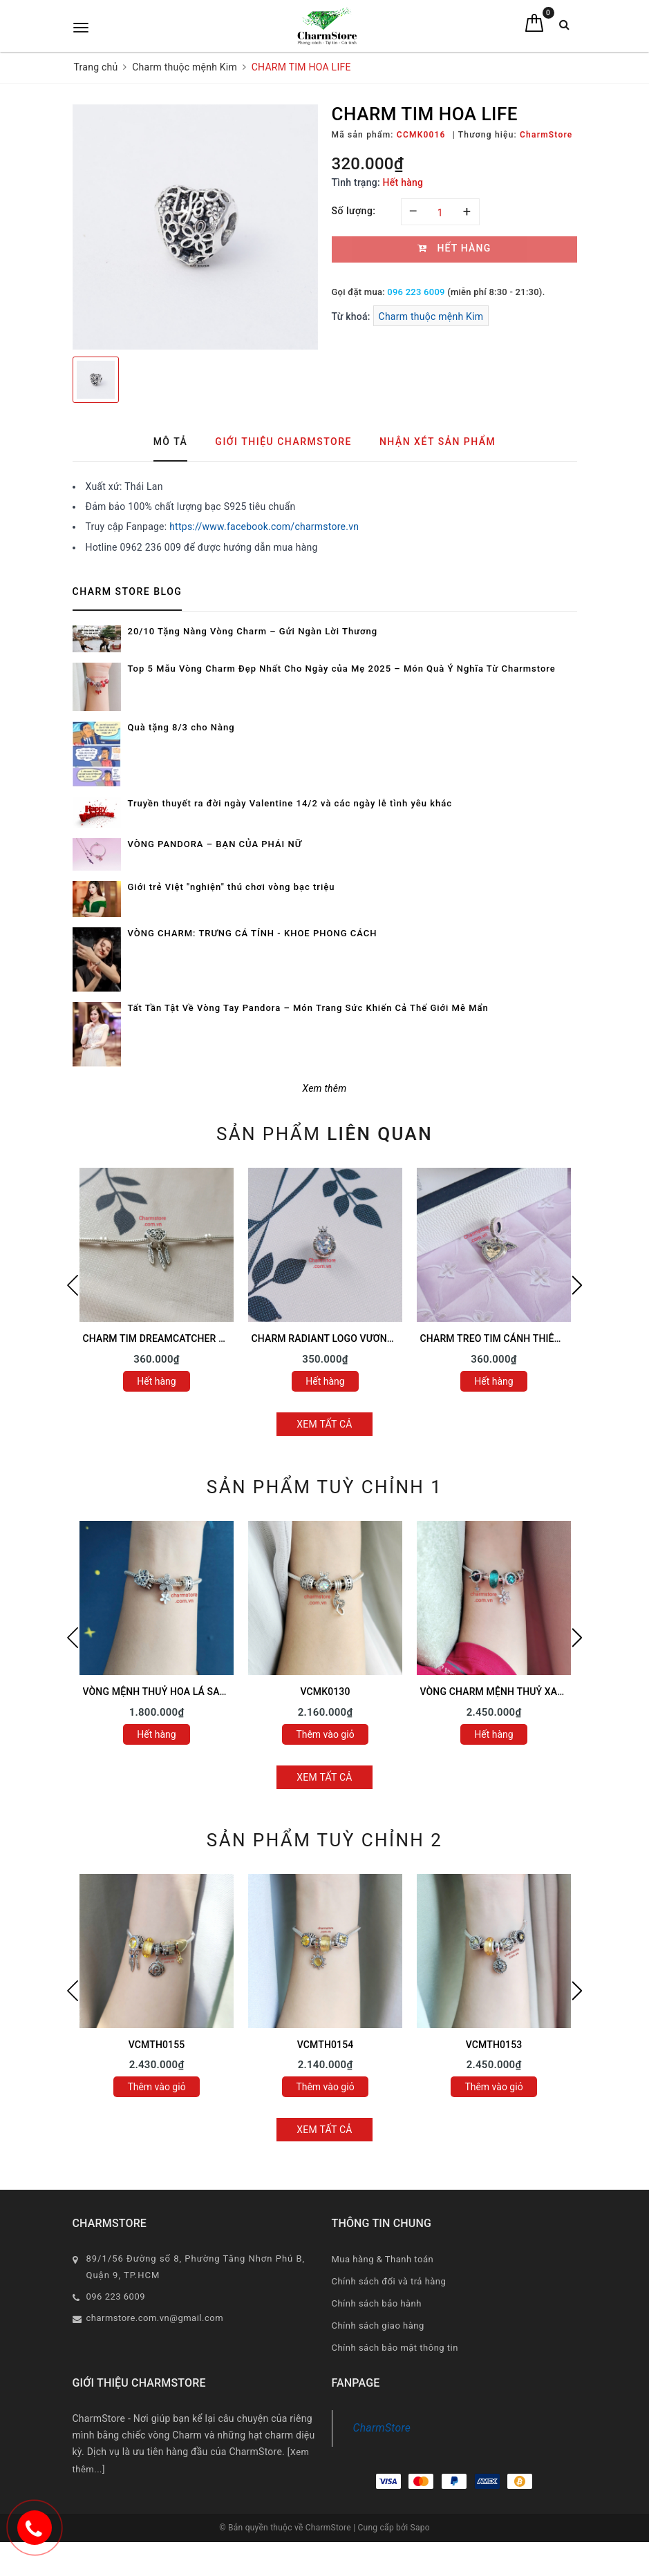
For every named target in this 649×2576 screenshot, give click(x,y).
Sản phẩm (324, 1134)
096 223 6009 (415, 292)
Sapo (420, 2527)
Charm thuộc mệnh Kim (431, 316)
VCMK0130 (325, 1691)
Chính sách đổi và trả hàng (389, 2281)
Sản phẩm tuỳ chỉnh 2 (324, 1840)
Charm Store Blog (127, 591)
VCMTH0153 (494, 2044)
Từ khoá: (352, 316)
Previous (72, 1285)
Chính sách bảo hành (377, 2303)
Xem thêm (325, 1088)
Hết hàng (156, 1381)
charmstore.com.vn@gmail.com (155, 2318)
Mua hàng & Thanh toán (383, 2259)
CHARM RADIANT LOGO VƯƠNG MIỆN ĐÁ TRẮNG (361, 1338)
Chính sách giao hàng (378, 2325)
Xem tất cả (324, 1424)
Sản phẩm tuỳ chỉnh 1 (324, 1487)
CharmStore (382, 2427)
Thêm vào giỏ (325, 1734)
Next (577, 1285)
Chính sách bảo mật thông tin (395, 2347)
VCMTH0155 (157, 2044)
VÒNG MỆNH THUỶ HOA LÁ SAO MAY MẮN (178, 1691)
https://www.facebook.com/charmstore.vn (264, 526)
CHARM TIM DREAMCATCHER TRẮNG (167, 1338)
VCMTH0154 (325, 2044)
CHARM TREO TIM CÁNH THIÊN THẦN (505, 1338)
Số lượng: (354, 210)
